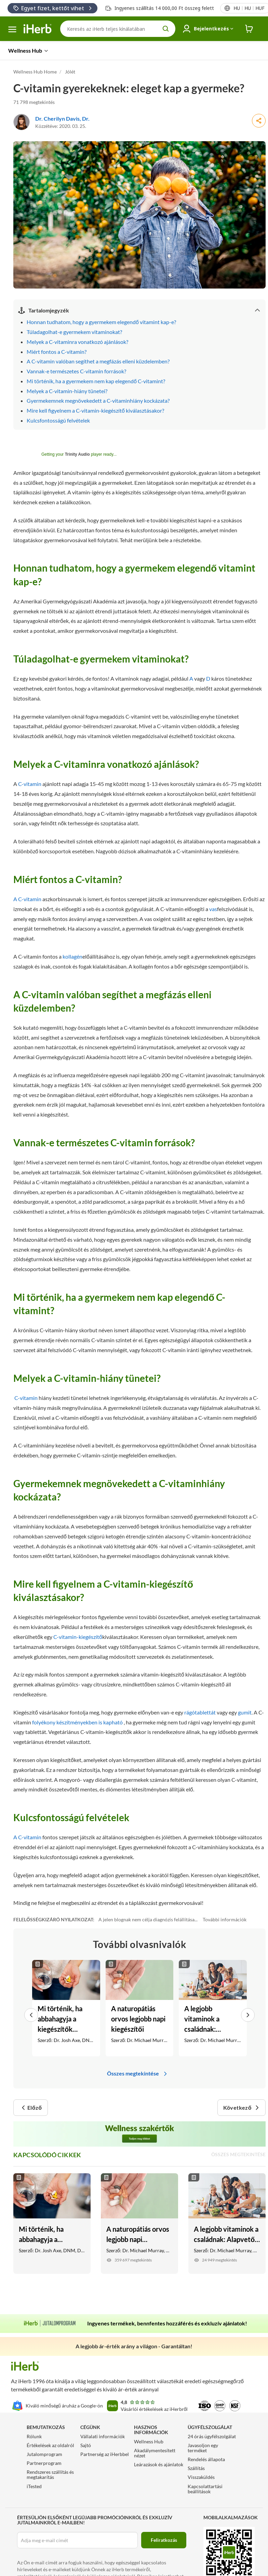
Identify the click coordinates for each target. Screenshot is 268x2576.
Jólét (70, 72)
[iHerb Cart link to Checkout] (249, 29)
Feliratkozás (164, 2540)
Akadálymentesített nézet (154, 2452)
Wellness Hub (148, 2441)
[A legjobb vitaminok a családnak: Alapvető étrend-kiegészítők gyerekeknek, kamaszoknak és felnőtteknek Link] (213, 2008)
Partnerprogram (44, 2463)
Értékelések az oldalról (50, 2445)
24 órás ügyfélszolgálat (212, 2436)
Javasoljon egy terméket (203, 2447)
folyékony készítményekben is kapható (77, 1722)
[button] (32, 2008)
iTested (34, 2486)
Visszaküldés (201, 2477)
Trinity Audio (78, 454)
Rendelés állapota (206, 2459)
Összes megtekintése (138, 2073)
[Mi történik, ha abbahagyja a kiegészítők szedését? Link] (66, 2008)
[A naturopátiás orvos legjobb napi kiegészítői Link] (140, 2008)
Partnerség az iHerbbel (104, 2454)
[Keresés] (117, 29)
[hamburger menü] (12, 29)
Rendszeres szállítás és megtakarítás (50, 2474)
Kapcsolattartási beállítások (205, 2488)
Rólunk (34, 2436)
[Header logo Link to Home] (37, 29)
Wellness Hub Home (35, 72)
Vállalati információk (102, 2436)
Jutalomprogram (44, 2454)
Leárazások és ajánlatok (158, 2464)
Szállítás (196, 2468)
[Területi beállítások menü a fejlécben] (249, 8)
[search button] (166, 29)
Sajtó (85, 2445)
